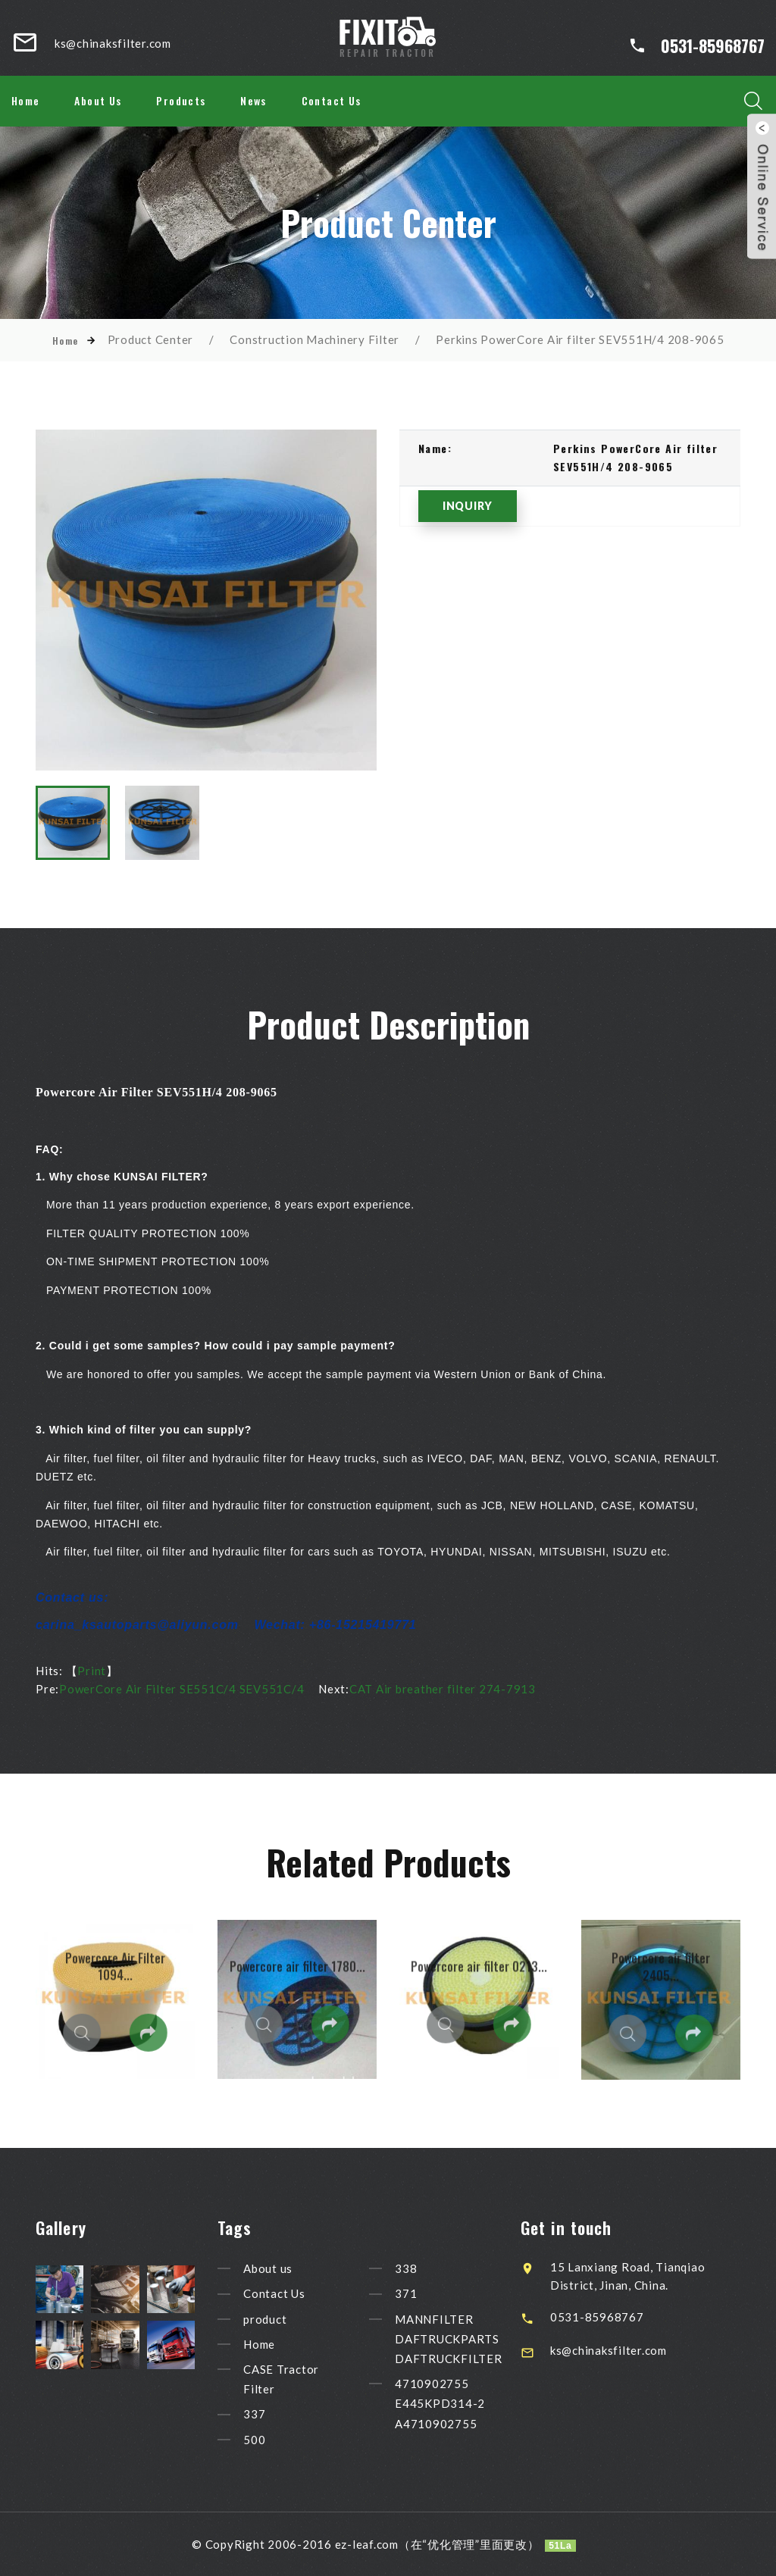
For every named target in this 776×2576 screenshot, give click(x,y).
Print (91, 1670)
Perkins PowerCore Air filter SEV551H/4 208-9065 (580, 339)
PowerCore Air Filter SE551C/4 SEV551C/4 (181, 1689)
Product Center (151, 339)
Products (180, 100)
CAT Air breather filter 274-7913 (442, 1689)
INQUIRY (468, 505)
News (253, 100)
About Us (97, 100)
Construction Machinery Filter (314, 339)
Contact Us (331, 100)
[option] (206, 600)
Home (25, 100)
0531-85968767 (713, 45)
